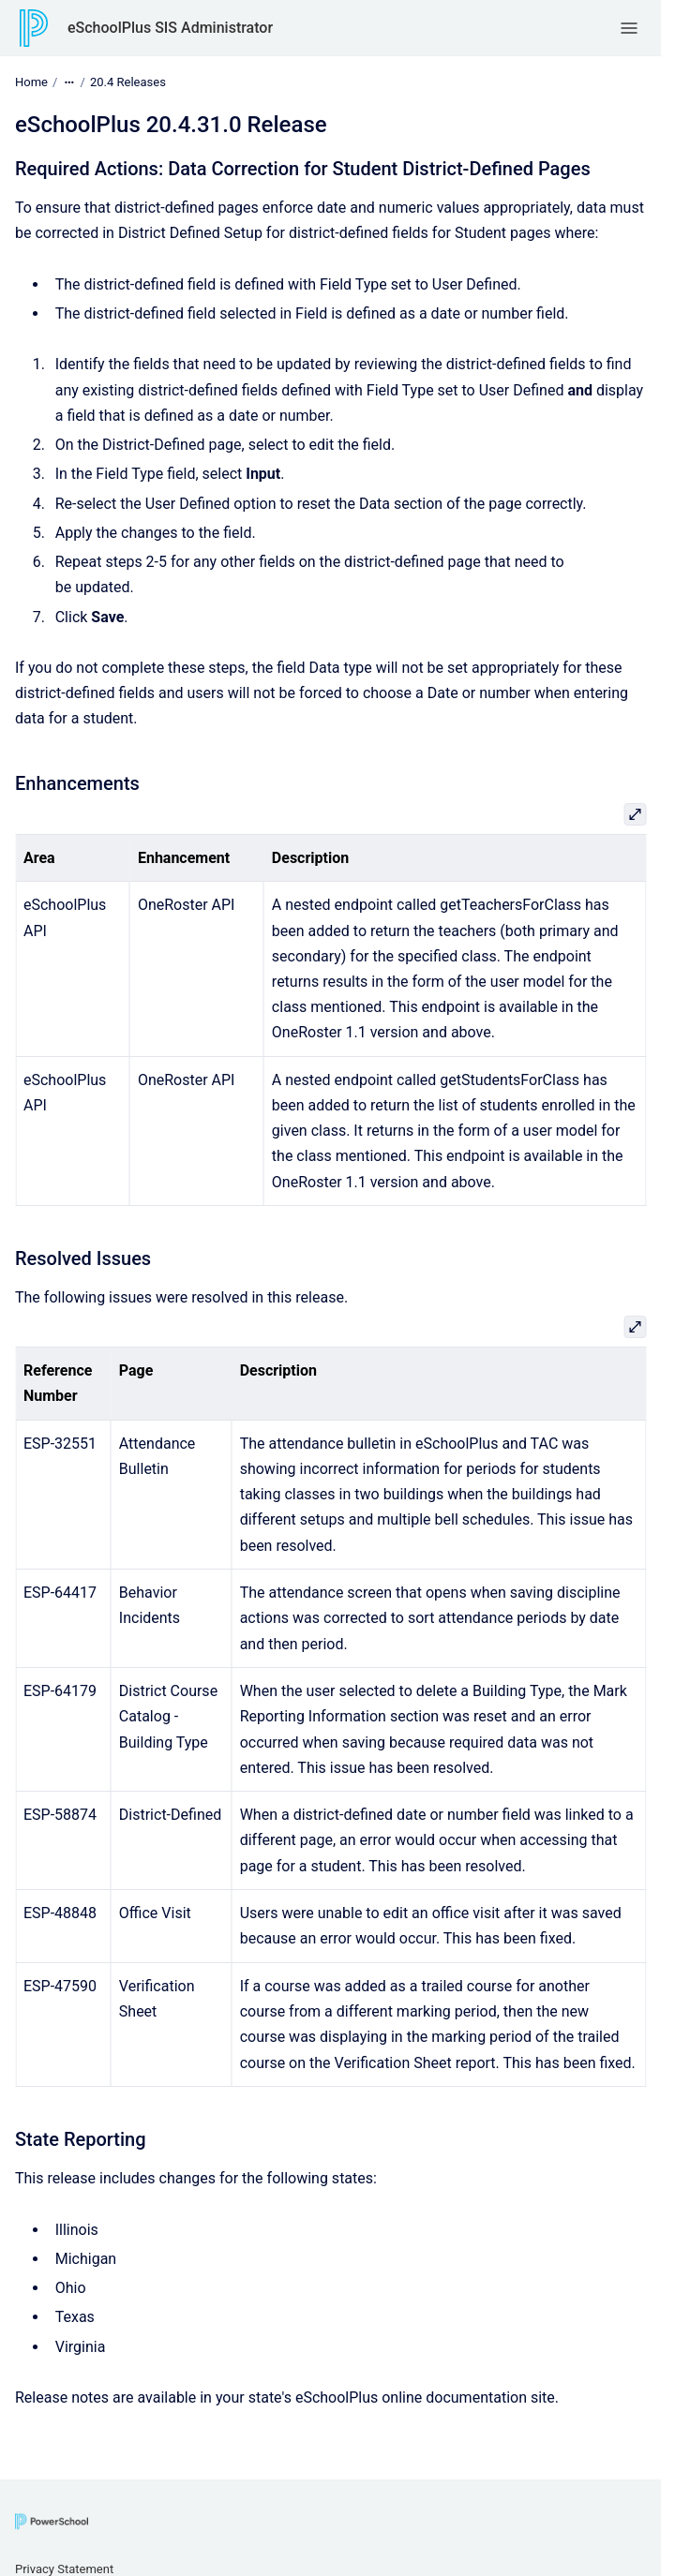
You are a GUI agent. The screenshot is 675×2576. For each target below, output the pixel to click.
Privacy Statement (64, 2569)
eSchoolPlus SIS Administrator (170, 28)
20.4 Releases (128, 82)
